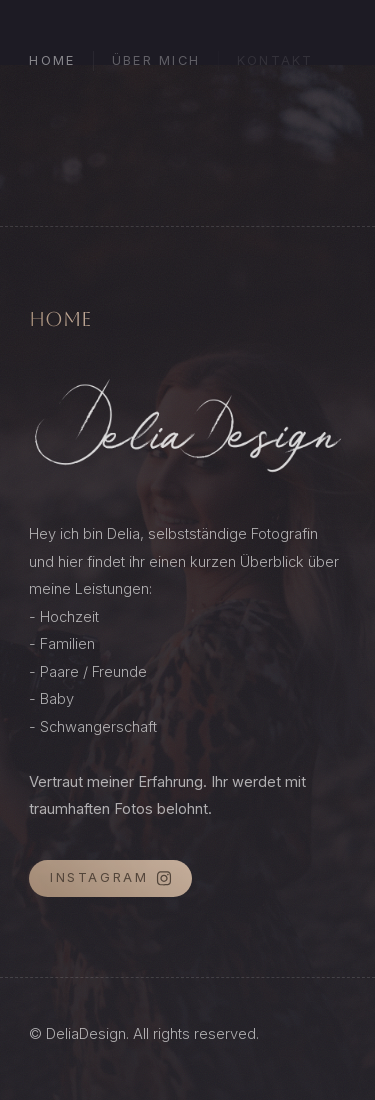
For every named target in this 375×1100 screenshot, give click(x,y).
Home (52, 60)
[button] (110, 878)
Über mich (156, 60)
